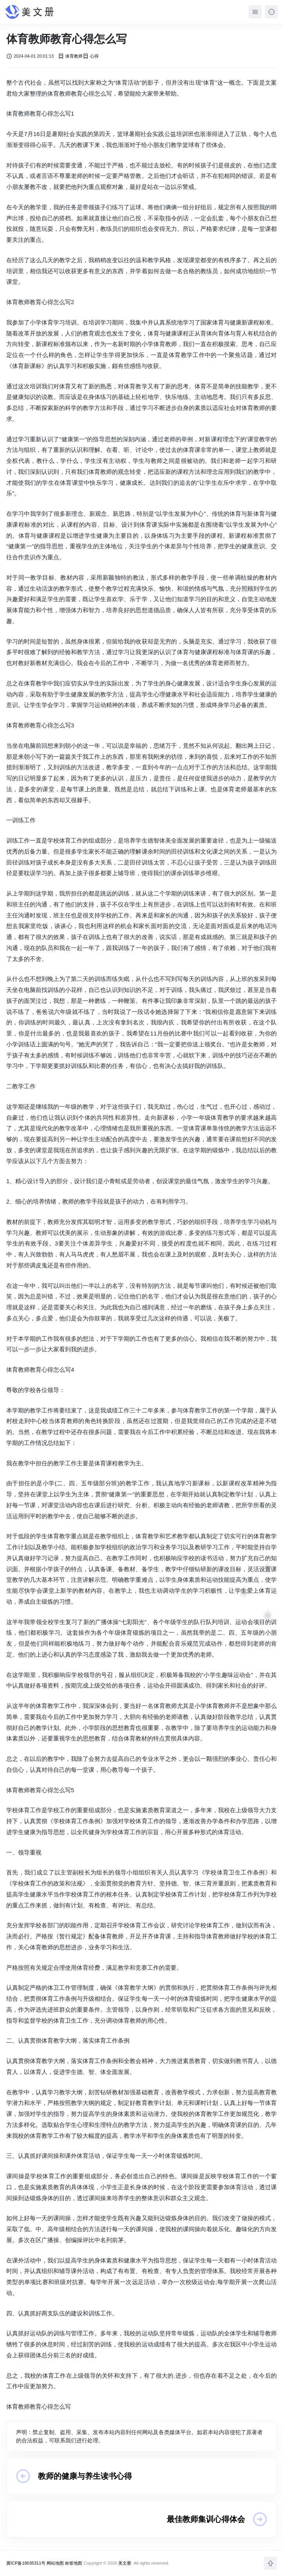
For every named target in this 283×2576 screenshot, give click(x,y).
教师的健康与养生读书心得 (85, 2476)
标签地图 (73, 2563)
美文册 (124, 2563)
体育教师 (70, 56)
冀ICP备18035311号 (25, 2563)
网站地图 (55, 2563)
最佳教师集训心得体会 (206, 2519)
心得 (91, 56)
